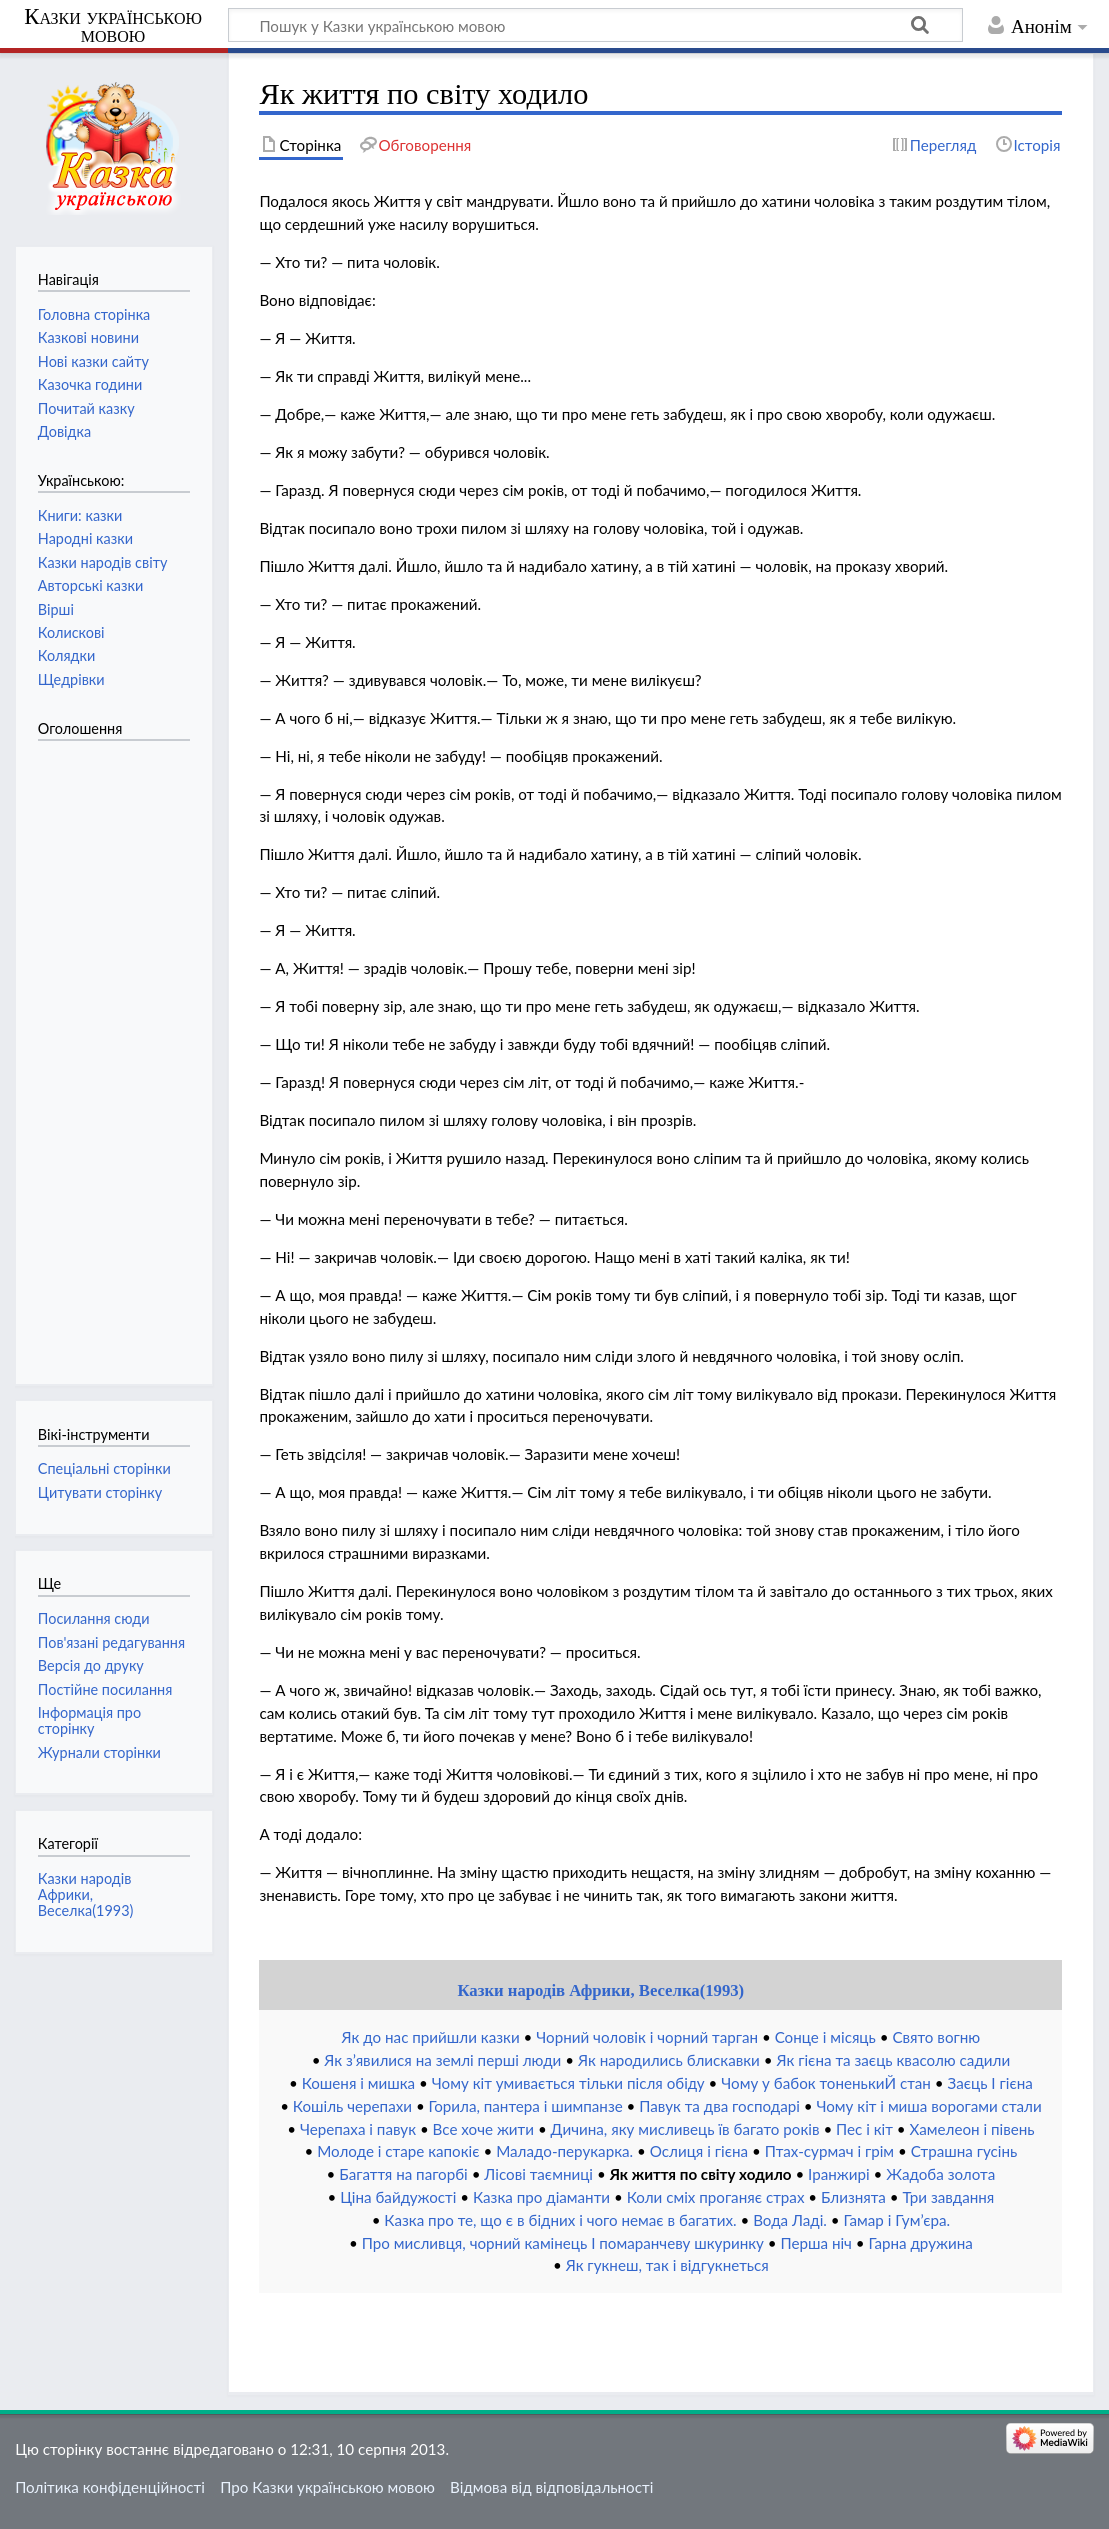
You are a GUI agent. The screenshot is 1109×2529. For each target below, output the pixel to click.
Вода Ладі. (790, 2220)
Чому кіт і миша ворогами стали (928, 2106)
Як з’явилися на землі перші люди (442, 2060)
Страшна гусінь (964, 2151)
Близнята (853, 2197)
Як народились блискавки (669, 2060)
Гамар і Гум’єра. (897, 2220)
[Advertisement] (118, 1052)
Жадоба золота (940, 2174)
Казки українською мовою (113, 26)
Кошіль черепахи (352, 2106)
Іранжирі (839, 2174)
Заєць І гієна (990, 2083)
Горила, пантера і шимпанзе (526, 2106)
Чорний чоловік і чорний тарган (647, 2037)
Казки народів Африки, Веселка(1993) (600, 1990)
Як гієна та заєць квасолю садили (893, 2060)
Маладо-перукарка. (564, 2151)
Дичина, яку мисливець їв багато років (685, 2129)
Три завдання (949, 2197)
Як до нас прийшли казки (431, 2037)
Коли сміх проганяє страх (716, 2197)
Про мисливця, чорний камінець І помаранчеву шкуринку (563, 2243)
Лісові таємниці (538, 2174)
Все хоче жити (483, 2129)
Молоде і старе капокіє (398, 2151)
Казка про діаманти (541, 2197)
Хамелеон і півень (972, 2129)
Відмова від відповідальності (551, 2487)
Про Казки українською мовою (327, 2487)
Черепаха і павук (358, 2129)
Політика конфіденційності (110, 2487)
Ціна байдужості (398, 2197)
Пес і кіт (864, 2129)
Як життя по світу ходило (701, 2174)
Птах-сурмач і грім (829, 2151)
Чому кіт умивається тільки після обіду (568, 2083)
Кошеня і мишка (359, 2083)
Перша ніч (816, 2243)
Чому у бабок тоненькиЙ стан (826, 2083)
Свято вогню (936, 2037)
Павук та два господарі (719, 2106)
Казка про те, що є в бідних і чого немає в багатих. (560, 2220)
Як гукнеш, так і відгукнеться (667, 2265)
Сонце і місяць (825, 2037)
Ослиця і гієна (699, 2151)
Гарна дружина (921, 2243)
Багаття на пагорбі (403, 2174)
